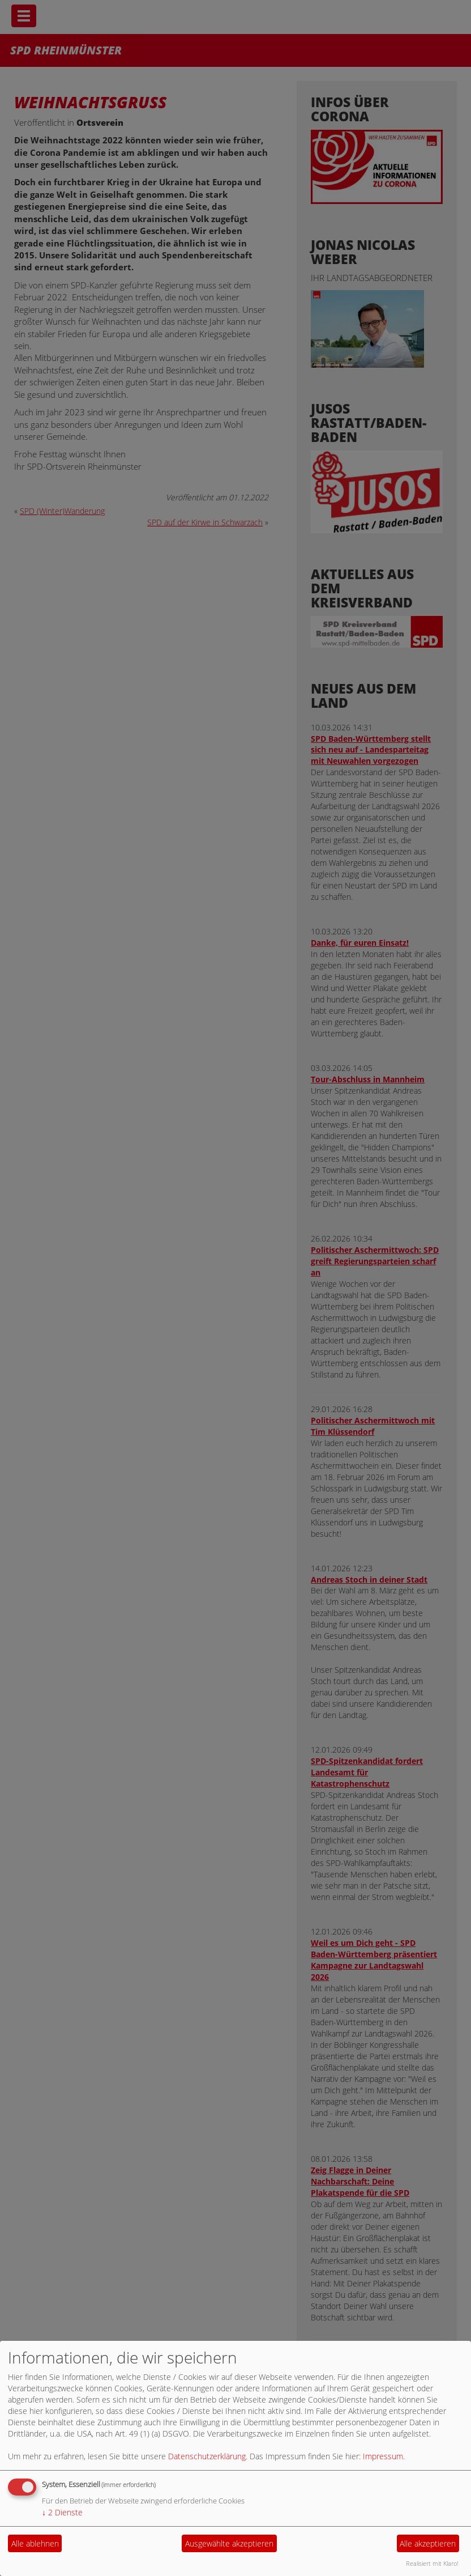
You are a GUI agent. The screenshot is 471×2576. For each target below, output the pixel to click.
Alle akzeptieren (428, 2543)
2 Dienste (62, 2512)
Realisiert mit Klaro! (432, 2563)
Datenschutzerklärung (207, 2456)
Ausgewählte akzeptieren (229, 2543)
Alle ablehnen (35, 2543)
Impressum (383, 2456)
